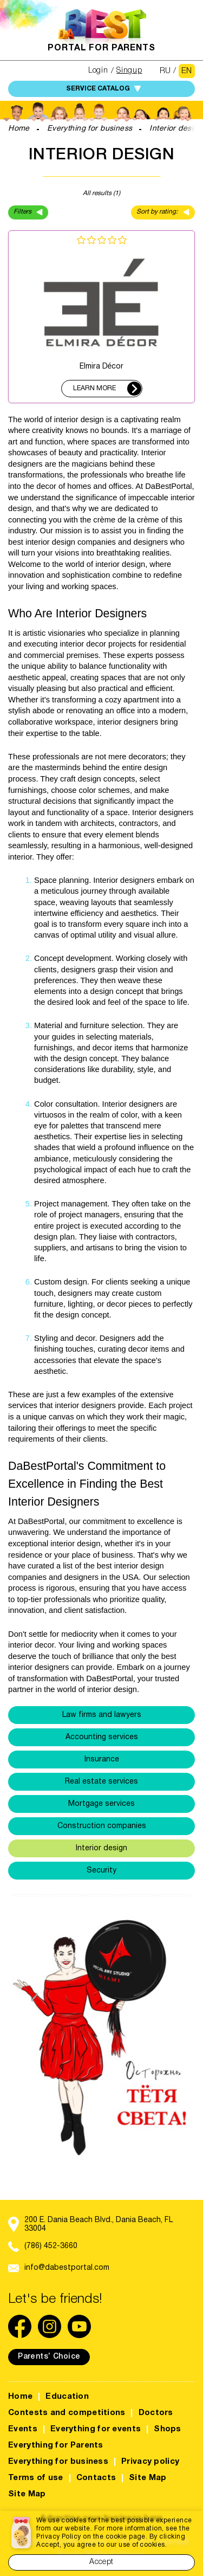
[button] (31, 2034)
